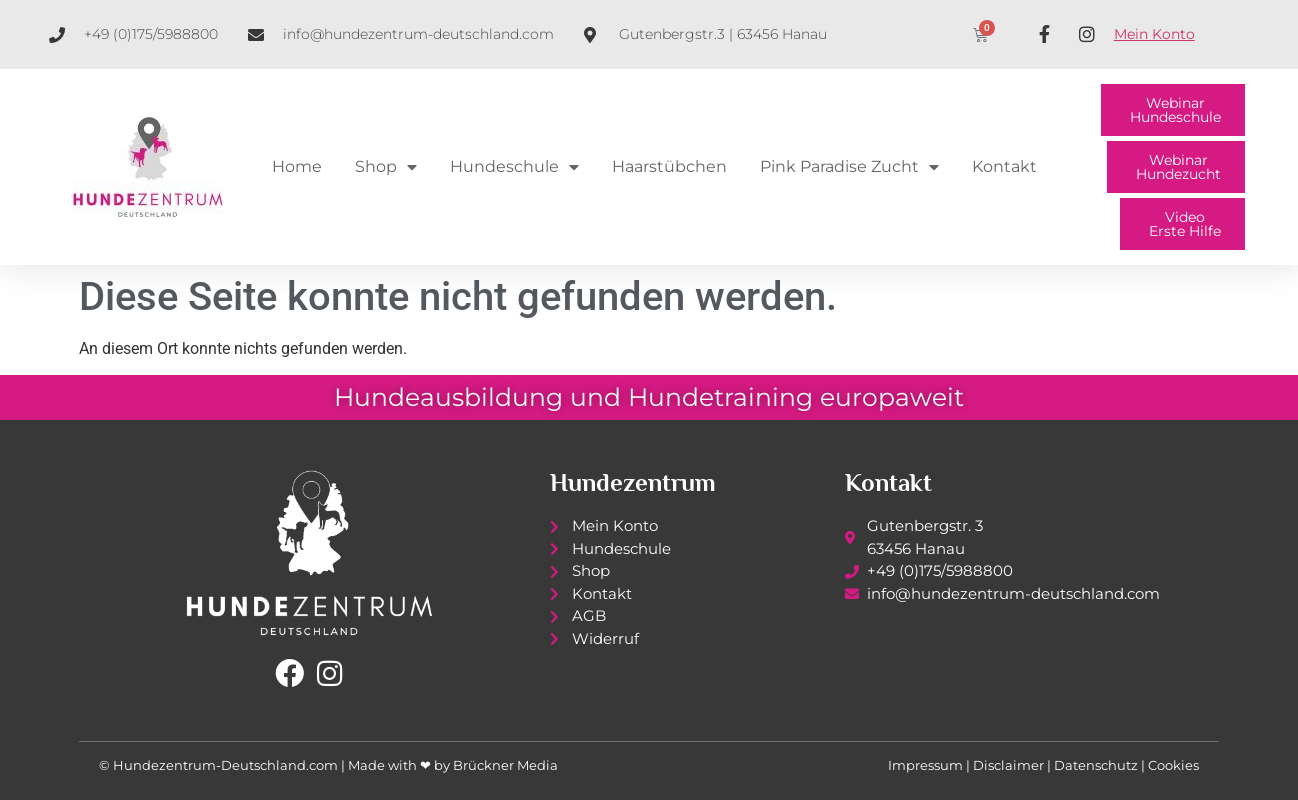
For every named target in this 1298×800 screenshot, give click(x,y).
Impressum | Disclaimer (966, 765)
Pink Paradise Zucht (849, 167)
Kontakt (1004, 166)
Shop (386, 167)
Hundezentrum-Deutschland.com (225, 765)
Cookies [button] (1173, 765)
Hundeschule (514, 167)
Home (297, 166)
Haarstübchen (669, 166)
